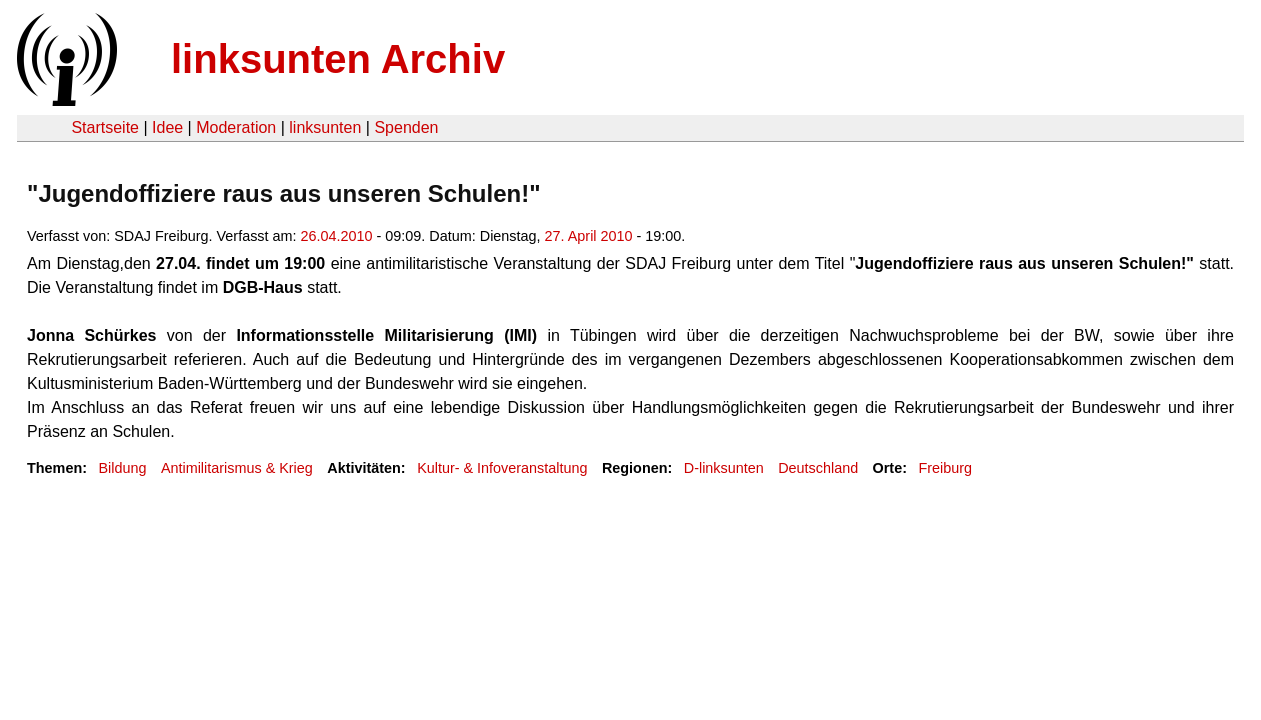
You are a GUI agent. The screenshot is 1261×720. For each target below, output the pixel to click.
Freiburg (945, 468)
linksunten (325, 127)
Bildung (122, 468)
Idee (167, 127)
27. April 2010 (589, 236)
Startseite (105, 127)
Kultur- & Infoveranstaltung (502, 468)
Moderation (236, 127)
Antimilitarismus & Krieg (237, 468)
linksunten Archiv (338, 59)
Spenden (406, 127)
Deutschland (818, 468)
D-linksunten (724, 468)
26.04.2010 (337, 236)
